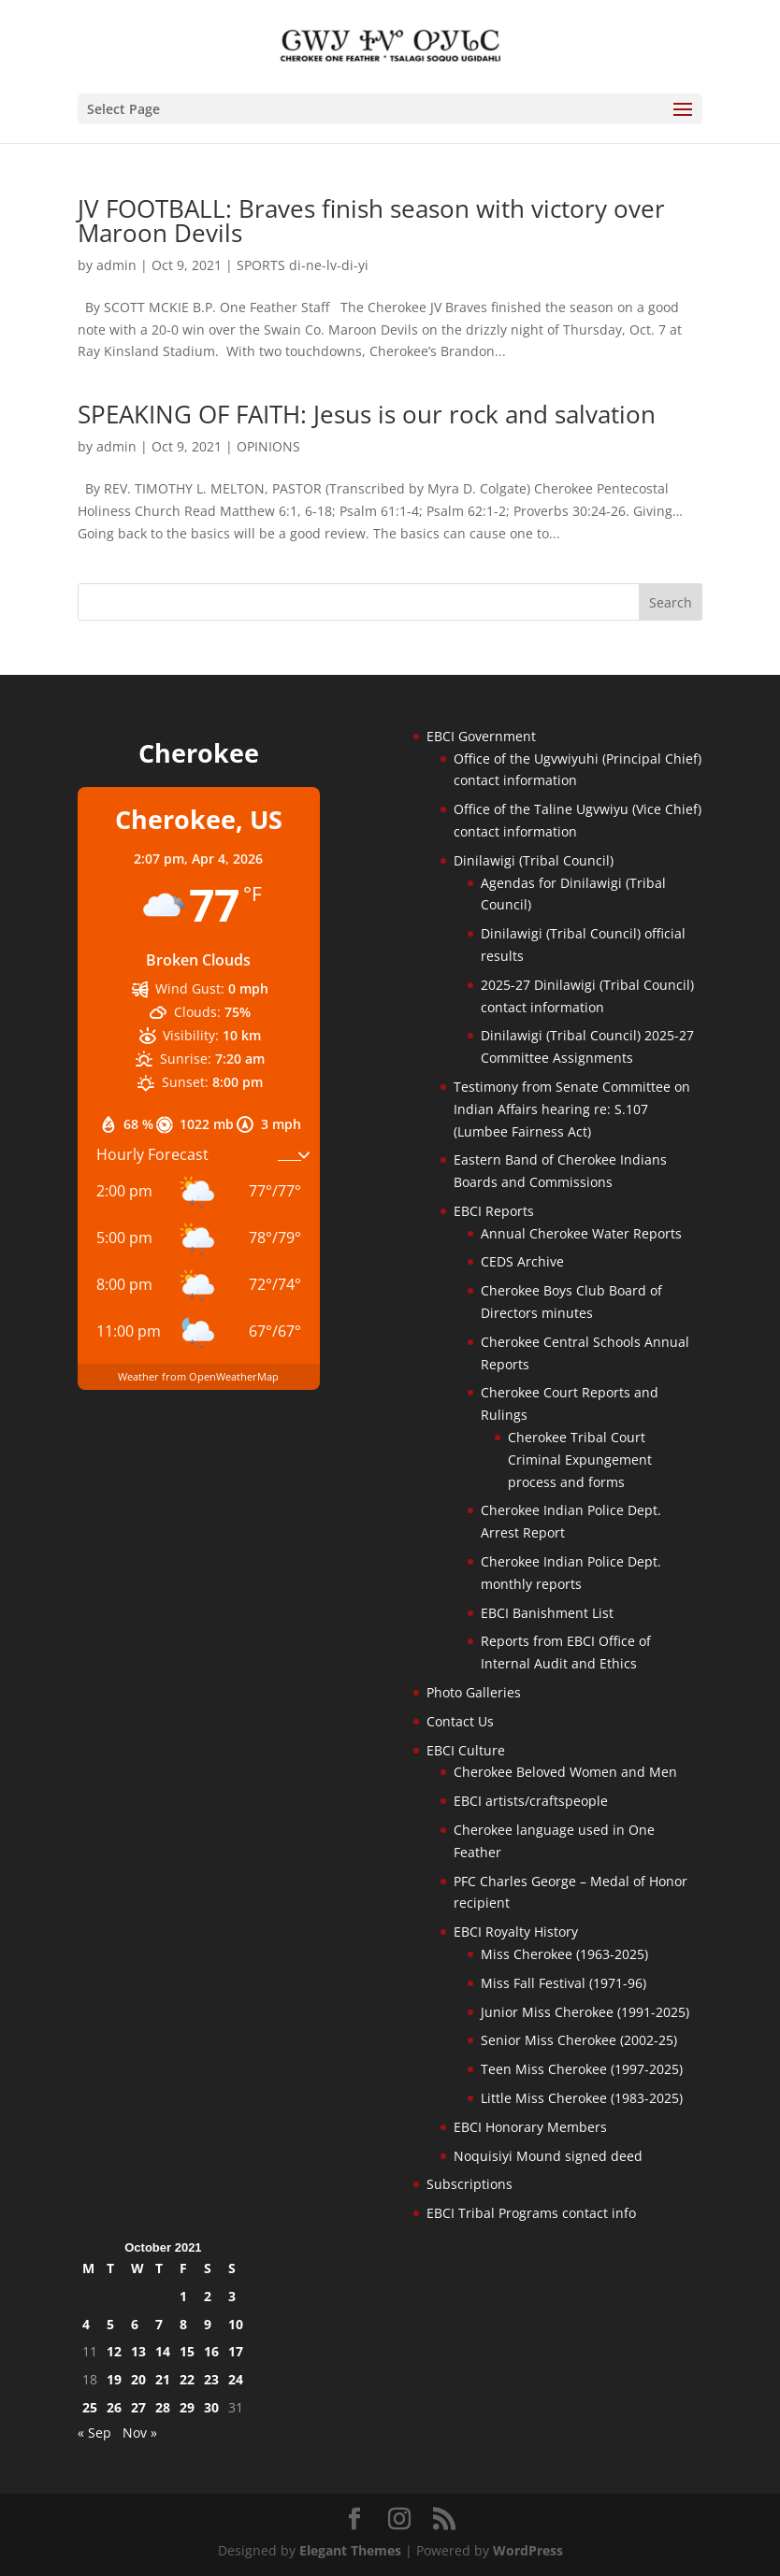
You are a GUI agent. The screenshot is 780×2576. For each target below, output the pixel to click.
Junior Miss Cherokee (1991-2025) (585, 2012)
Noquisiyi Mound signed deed (548, 2156)
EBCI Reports (494, 1211)
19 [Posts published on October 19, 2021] (114, 2379)
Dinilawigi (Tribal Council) (534, 860)
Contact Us (460, 1721)
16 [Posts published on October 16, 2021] (211, 2351)
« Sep (94, 2432)
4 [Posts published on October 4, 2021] (86, 2324)
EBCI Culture (465, 1750)
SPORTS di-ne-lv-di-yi (302, 265)
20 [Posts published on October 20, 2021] (138, 2379)
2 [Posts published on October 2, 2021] (207, 2296)
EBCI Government (481, 736)
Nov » (140, 2432)
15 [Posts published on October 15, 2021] (187, 2351)
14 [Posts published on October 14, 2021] (162, 2351)
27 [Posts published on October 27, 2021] (138, 2407)
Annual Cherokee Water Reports (581, 1233)
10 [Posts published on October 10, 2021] (235, 2324)
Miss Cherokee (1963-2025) (564, 1954)
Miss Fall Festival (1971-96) (563, 1983)
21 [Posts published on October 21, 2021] (162, 2379)
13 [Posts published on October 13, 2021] (138, 2351)
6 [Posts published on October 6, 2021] (134, 2324)
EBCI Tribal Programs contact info (531, 2213)
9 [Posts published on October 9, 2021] (207, 2324)
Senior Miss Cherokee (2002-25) (579, 2040)
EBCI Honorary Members (530, 2127)
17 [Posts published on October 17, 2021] (235, 2351)
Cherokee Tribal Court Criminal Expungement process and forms (580, 1459)
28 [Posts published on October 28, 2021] (162, 2407)
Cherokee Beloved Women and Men (565, 1772)
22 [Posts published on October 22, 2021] (187, 2379)
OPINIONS (268, 446)
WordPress (528, 2550)
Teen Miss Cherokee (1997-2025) (582, 2069)
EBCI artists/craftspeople (531, 1801)
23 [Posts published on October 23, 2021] (211, 2379)
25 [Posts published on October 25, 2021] (89, 2407)
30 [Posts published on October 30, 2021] (211, 2407)
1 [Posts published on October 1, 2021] (183, 2296)
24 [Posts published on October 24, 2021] (235, 2379)
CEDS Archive (522, 1261)
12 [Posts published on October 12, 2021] (114, 2351)
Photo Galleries (473, 1692)
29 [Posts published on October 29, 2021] (187, 2407)
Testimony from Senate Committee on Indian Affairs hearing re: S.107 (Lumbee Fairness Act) (572, 1109)
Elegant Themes (350, 2550)
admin (116, 265)
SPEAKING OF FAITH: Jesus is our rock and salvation (367, 414)
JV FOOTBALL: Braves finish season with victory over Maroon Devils (371, 221)
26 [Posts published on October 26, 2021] (114, 2407)
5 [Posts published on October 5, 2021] (110, 2324)
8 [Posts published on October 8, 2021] (183, 2324)
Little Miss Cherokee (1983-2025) (582, 2098)
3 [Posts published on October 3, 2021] (232, 2296)
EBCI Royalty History (516, 1931)
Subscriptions (469, 2184)
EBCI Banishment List (547, 1613)
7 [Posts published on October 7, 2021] (159, 2324)
